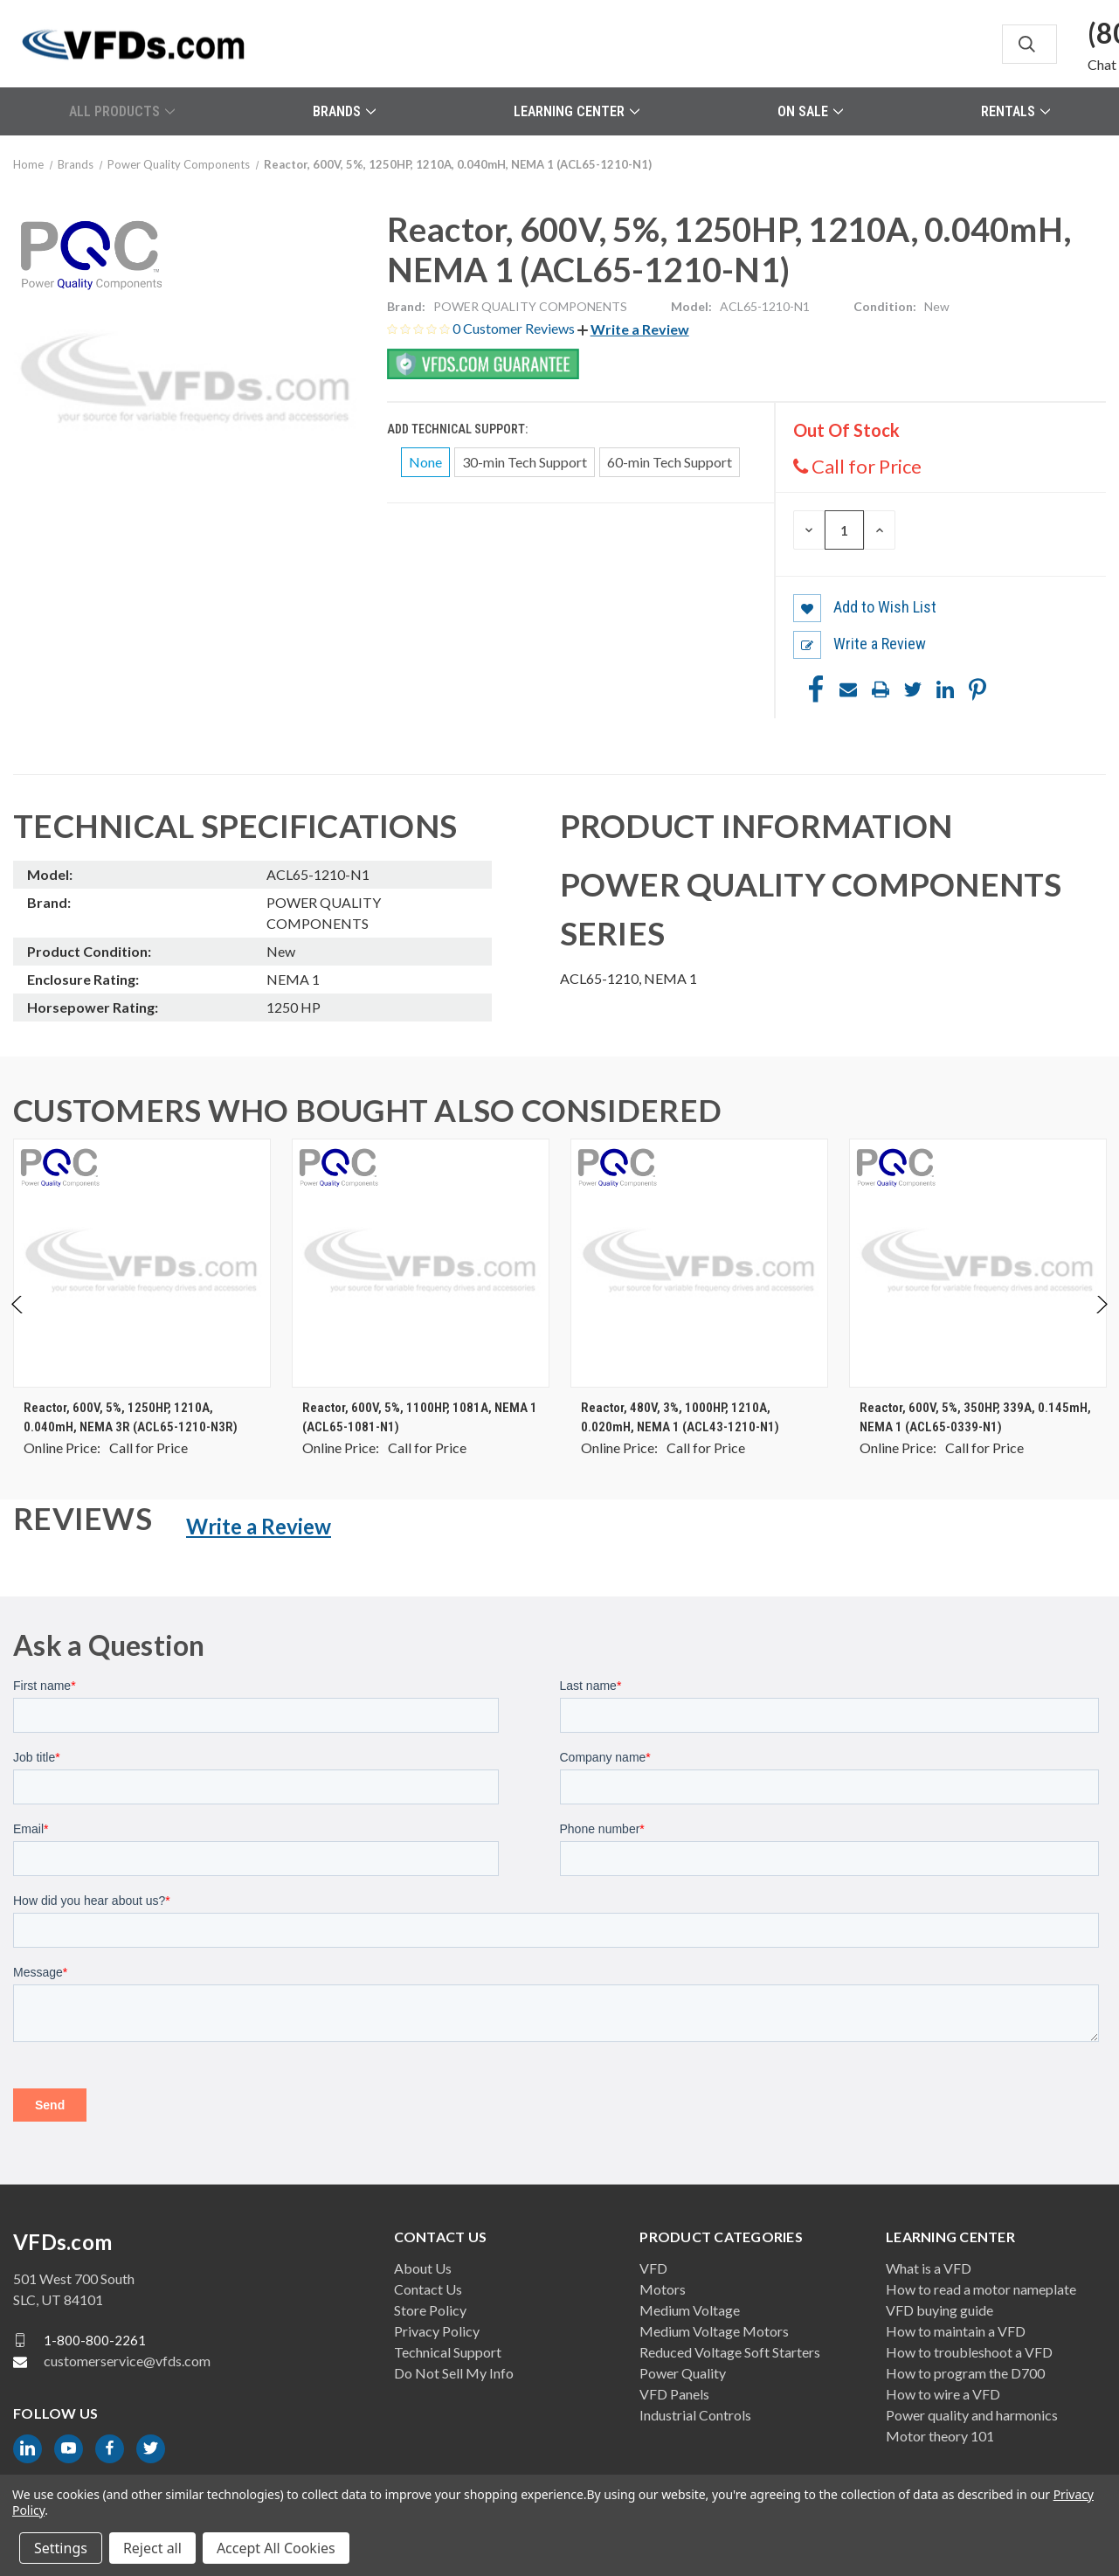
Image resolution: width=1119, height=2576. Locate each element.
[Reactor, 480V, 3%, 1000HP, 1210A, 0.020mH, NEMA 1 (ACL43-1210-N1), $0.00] (699, 1263)
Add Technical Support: (458, 429)
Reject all (152, 2548)
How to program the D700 (965, 2373)
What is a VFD (928, 2268)
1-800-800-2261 (95, 2340)
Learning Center (576, 111)
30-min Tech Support (524, 462)
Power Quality (682, 2373)
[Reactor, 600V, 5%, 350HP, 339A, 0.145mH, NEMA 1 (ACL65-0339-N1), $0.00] (978, 1263)
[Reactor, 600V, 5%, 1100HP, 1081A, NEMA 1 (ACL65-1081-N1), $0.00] (420, 1263)
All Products (122, 111)
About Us (423, 2268)
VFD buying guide (939, 2310)
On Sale (810, 111)
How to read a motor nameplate (981, 2289)
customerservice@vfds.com (127, 2360)
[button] (633, 329)
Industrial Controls (695, 2414)
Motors (662, 2289)
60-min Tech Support (669, 462)
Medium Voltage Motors (714, 2331)
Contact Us (428, 2289)
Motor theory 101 (940, 2435)
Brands (344, 111)
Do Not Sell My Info (454, 2373)
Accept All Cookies (276, 2548)
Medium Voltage (689, 2310)
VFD (653, 2268)
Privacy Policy (437, 2331)
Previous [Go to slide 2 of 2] (17, 1321)
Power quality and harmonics (972, 2414)
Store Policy (430, 2310)
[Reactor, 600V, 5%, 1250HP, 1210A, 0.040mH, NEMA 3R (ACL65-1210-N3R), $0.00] (142, 1263)
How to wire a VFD (943, 2394)
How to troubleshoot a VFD (969, 2352)
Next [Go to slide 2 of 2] (1101, 1321)
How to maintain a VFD (956, 2331)
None (425, 462)
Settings (60, 2548)
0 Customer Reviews (514, 328)
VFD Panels (674, 2394)
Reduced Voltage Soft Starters (729, 2352)
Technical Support (447, 2352)
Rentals (1015, 111)
